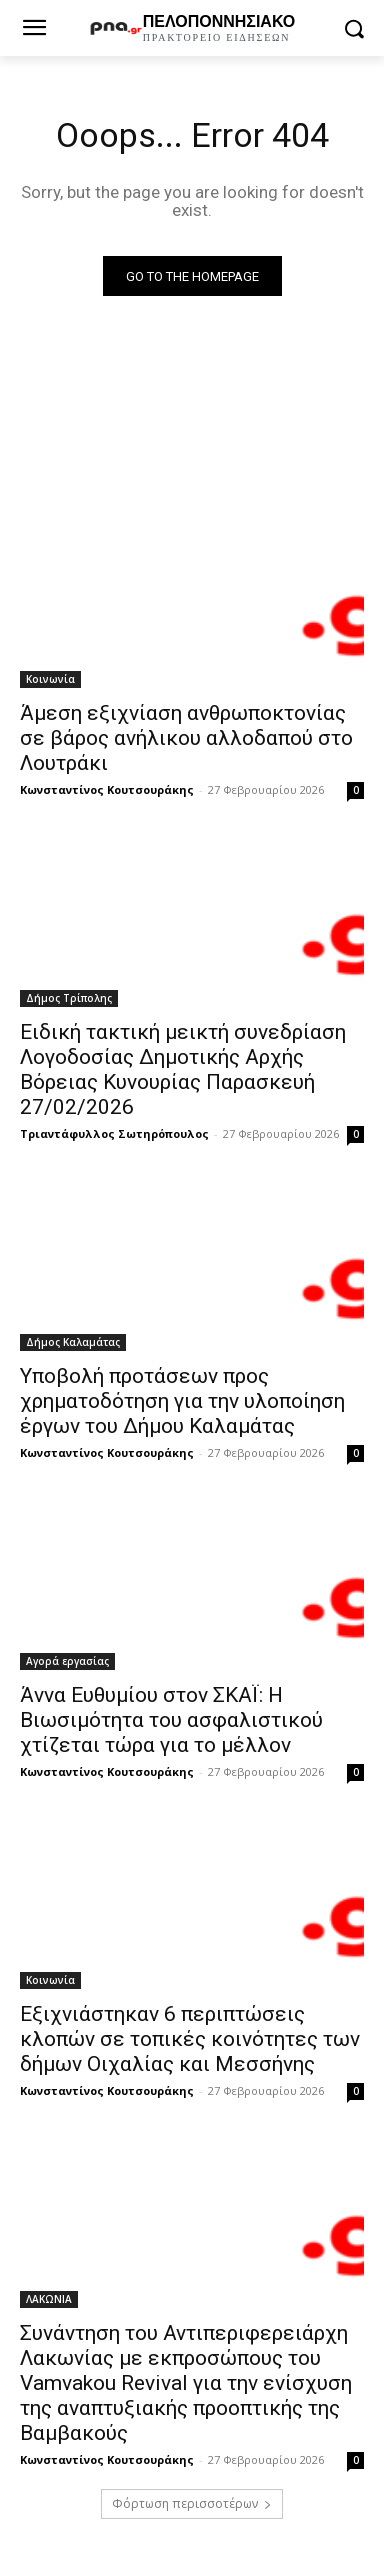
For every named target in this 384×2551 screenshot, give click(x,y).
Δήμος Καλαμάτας (73, 1342)
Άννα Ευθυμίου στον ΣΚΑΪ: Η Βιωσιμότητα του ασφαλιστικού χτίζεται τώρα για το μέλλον (171, 1720)
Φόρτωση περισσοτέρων (192, 2503)
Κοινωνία (50, 679)
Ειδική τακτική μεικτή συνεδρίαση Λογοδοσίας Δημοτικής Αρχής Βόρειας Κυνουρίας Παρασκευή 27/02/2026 (183, 1069)
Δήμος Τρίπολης (69, 998)
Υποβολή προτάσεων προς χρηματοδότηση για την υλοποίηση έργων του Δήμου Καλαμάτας (182, 1401)
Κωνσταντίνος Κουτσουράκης (107, 789)
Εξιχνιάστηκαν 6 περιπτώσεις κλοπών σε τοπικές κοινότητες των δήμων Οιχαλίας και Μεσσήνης (190, 2039)
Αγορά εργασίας (67, 1661)
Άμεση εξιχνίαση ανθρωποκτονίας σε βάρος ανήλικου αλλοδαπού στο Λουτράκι (186, 738)
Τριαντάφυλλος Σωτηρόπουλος (114, 1133)
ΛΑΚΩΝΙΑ (49, 2299)
